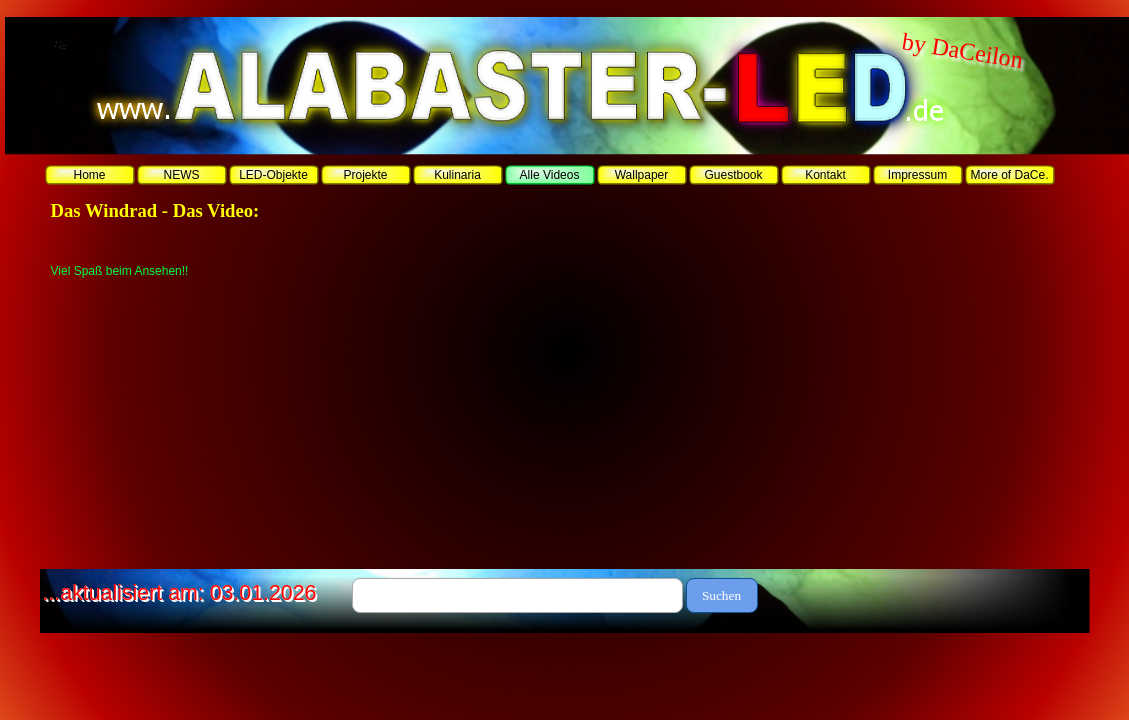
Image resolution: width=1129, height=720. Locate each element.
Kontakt (825, 175)
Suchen (721, 595)
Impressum (917, 175)
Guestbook (733, 175)
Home (89, 175)
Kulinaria (457, 175)
